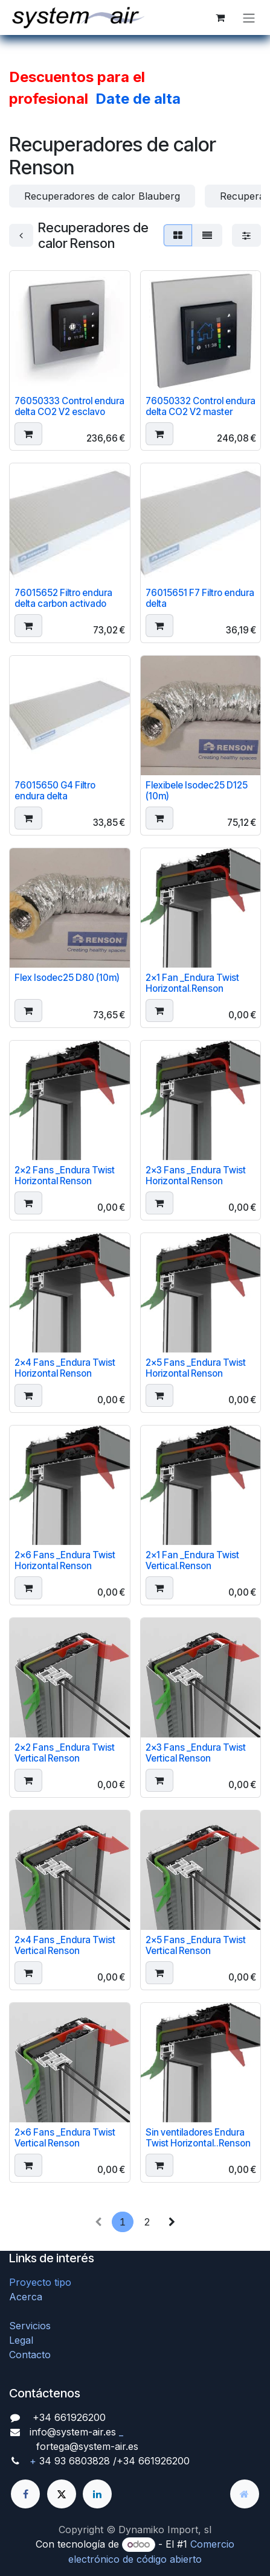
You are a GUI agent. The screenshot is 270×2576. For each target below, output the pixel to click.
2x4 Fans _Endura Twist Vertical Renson (64, 1945)
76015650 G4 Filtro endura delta (54, 790)
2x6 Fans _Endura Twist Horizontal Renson (64, 1560)
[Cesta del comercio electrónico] (220, 17)
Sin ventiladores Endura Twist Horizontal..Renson (198, 2138)
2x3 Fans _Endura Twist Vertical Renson (196, 1753)
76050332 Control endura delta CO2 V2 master (201, 406)
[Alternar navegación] (249, 17)
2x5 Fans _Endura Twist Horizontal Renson (196, 1368)
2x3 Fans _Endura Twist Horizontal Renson (196, 1175)
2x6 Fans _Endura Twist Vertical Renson (64, 2138)
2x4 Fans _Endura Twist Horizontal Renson (64, 1368)
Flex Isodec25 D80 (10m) (67, 977)
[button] (28, 433)
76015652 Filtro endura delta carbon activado (63, 599)
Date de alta (138, 98)
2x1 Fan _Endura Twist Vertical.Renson (192, 1560)
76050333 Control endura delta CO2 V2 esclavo (69, 406)
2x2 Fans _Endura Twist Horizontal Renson (64, 1175)
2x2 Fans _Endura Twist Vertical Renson (64, 1753)
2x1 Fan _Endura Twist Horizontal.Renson (192, 983)
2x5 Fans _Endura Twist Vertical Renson (196, 1945)
